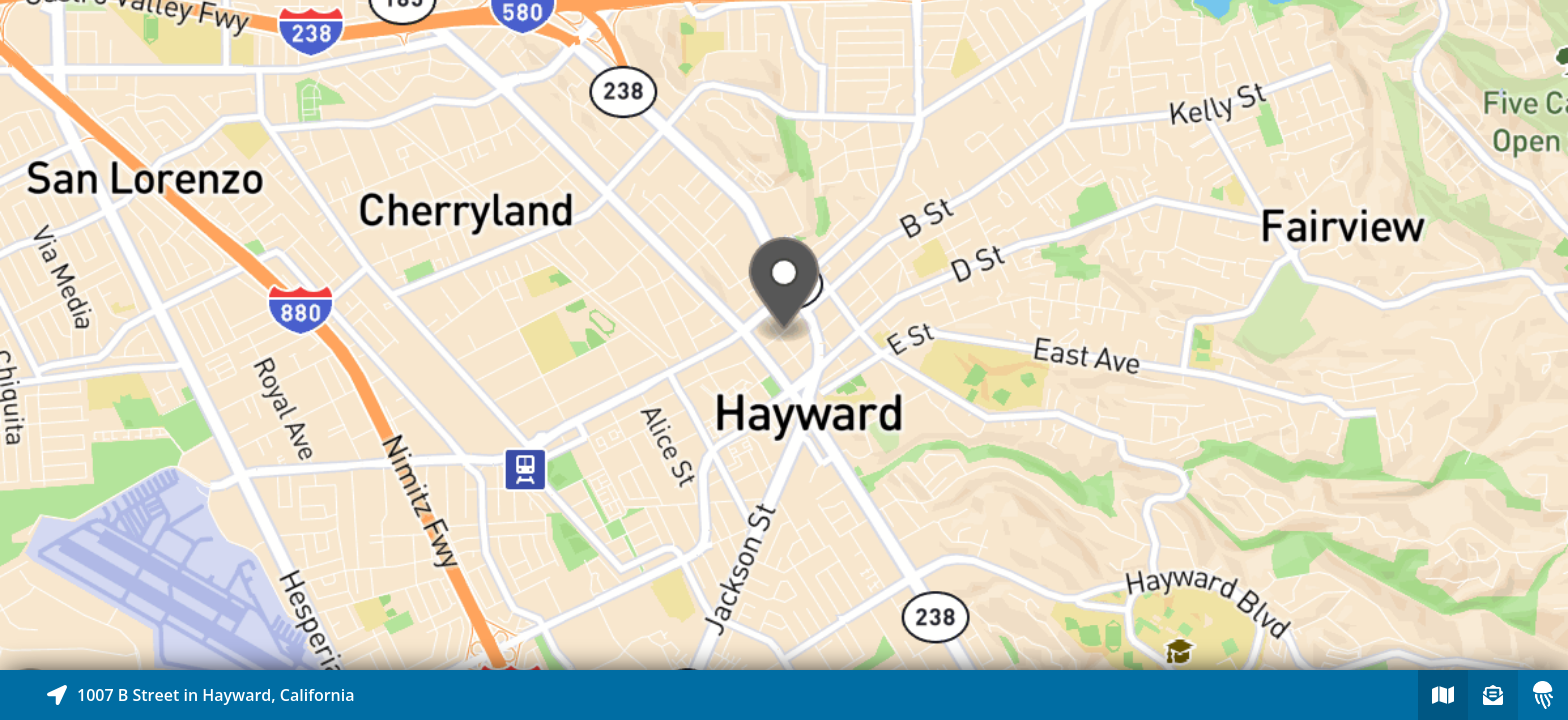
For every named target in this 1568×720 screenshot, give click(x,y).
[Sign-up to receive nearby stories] (1493, 695)
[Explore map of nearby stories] (784, 335)
